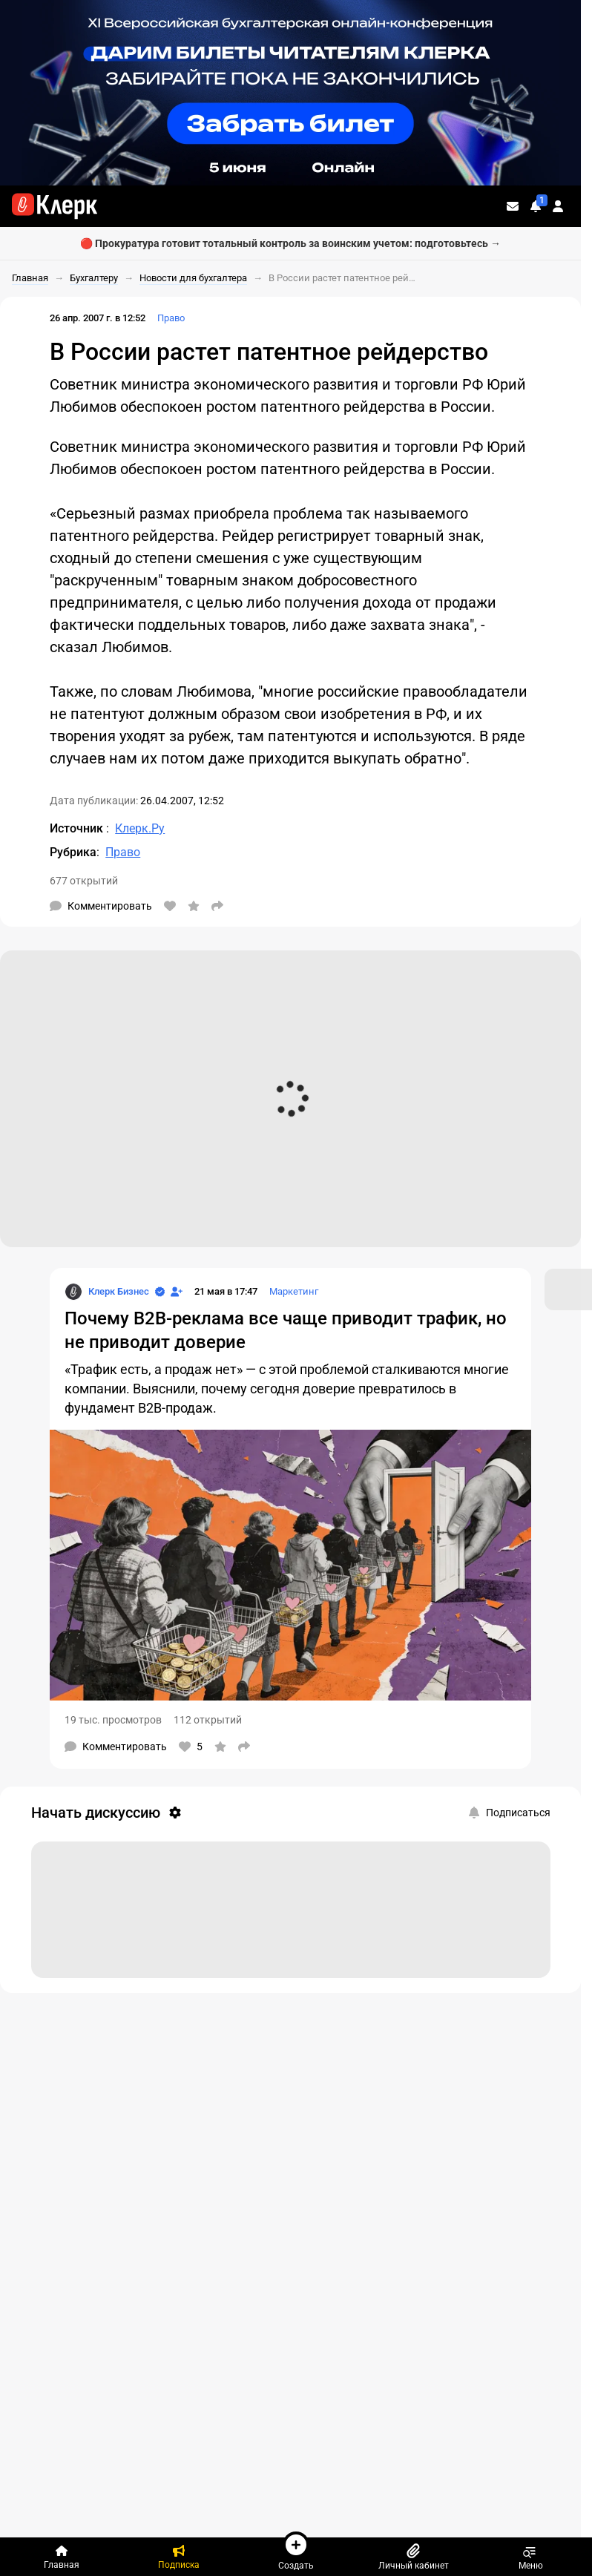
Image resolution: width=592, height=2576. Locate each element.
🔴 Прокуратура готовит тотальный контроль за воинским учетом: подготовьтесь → (290, 243)
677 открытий (84, 881)
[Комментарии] (101, 906)
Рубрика (73, 852)
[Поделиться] (217, 906)
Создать (296, 2550)
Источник (78, 828)
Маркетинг (293, 1291)
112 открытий (208, 1720)
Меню (531, 2556)
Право (171, 317)
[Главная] (61, 2556)
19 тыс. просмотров (113, 1720)
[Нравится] (170, 906)
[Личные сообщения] (513, 206)
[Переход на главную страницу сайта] (54, 206)
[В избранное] (194, 906)
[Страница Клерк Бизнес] (107, 1292)
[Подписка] (178, 2556)
